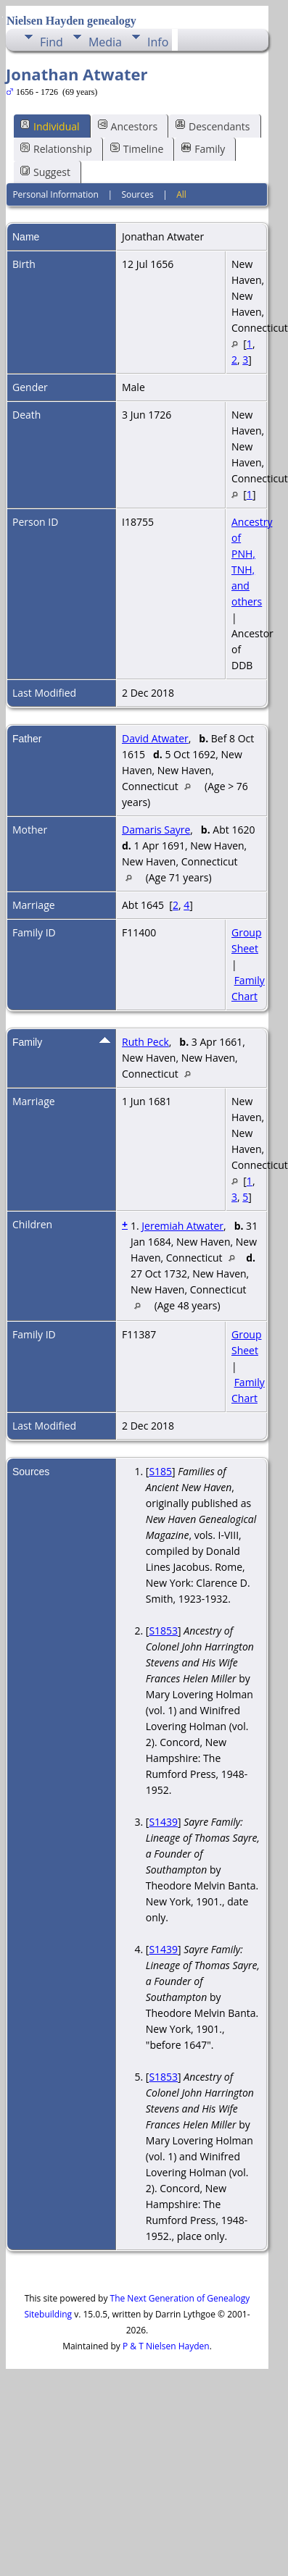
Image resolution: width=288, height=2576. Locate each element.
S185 (160, 1471)
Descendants (213, 126)
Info (157, 42)
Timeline (137, 149)
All (181, 194)
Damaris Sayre (156, 829)
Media (105, 42)
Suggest (45, 172)
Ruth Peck (145, 1042)
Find (51, 42)
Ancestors (127, 126)
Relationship (56, 149)
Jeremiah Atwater (182, 1226)
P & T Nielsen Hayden (166, 2346)
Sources (137, 194)
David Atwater (155, 738)
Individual (50, 126)
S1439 (163, 1822)
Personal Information (55, 194)
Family (203, 149)
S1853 (163, 1630)
